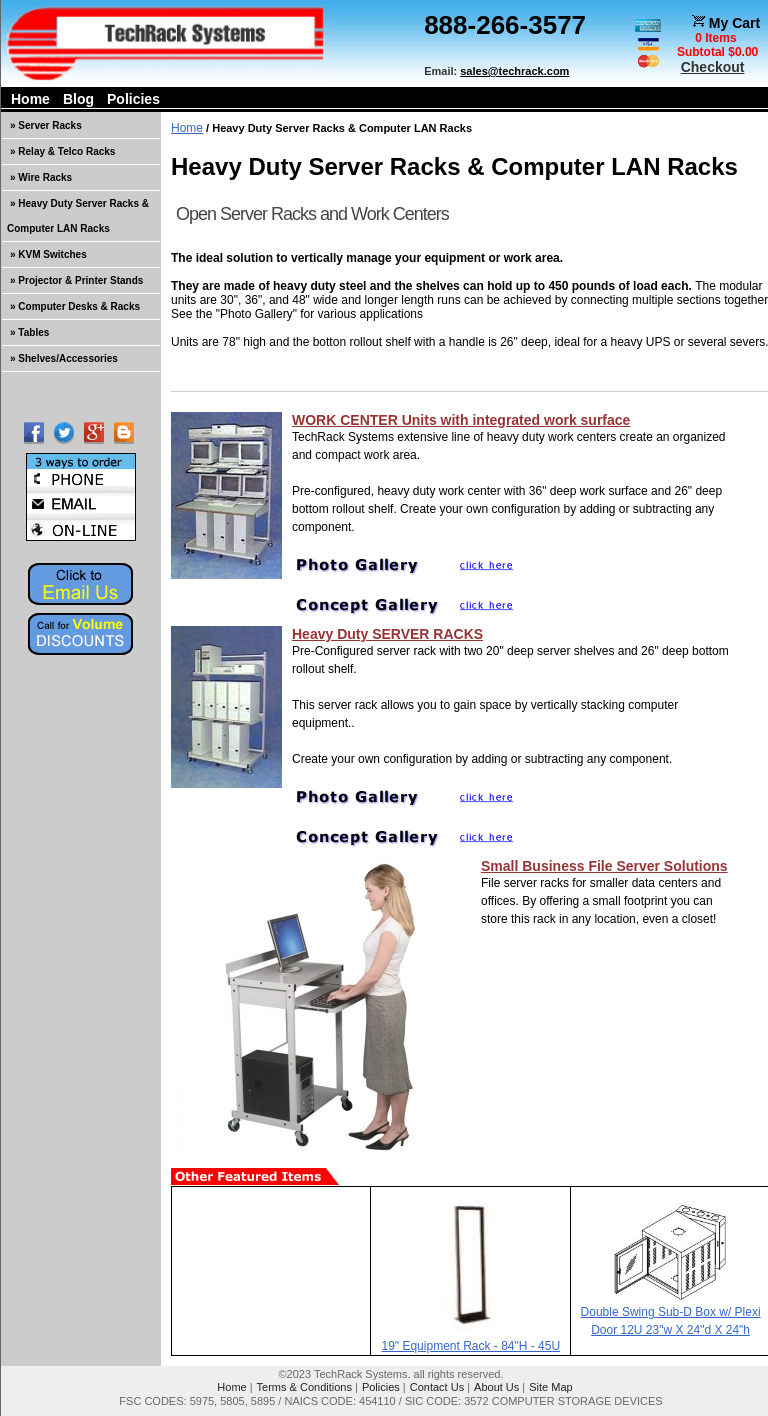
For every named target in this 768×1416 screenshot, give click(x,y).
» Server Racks (46, 125)
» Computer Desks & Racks (75, 306)
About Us (496, 1387)
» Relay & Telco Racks (62, 151)
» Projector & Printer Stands (76, 280)
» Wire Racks (41, 177)
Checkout (713, 67)
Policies (133, 99)
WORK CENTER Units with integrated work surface (461, 420)
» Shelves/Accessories (64, 358)
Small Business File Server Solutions (604, 866)
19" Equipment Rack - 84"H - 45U (471, 1346)
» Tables (29, 332)
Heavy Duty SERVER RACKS (387, 634)
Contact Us (437, 1387)
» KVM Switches (48, 254)
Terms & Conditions (304, 1387)
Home (30, 99)
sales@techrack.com (514, 71)
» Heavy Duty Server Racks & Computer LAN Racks (78, 216)
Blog (78, 99)
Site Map (550, 1387)
